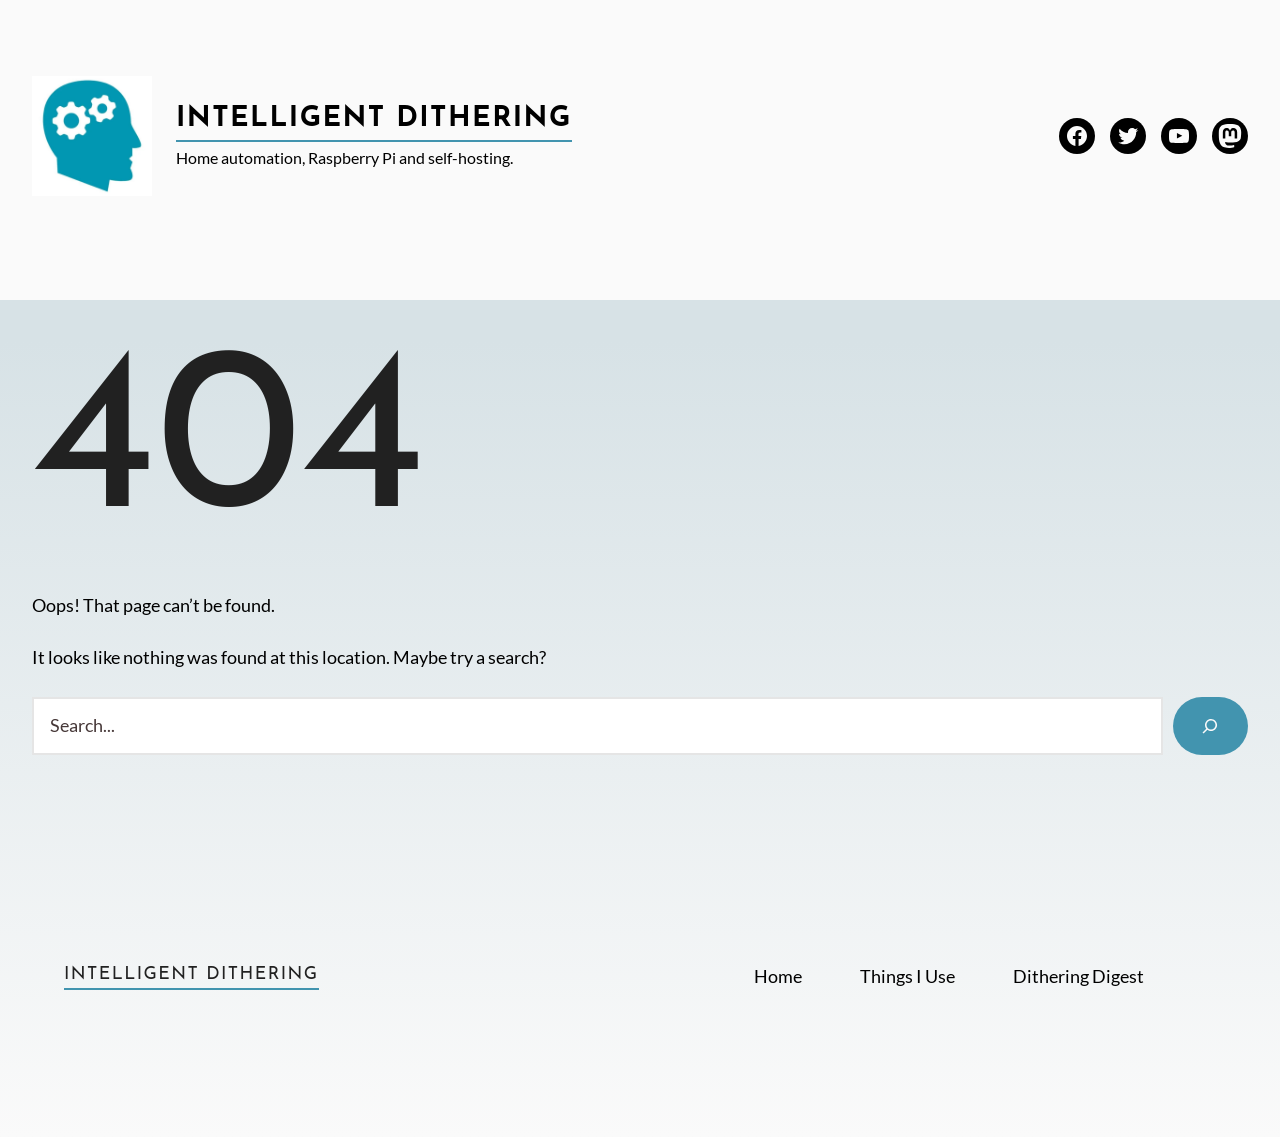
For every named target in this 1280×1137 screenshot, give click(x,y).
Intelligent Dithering (374, 119)
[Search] (1210, 726)
